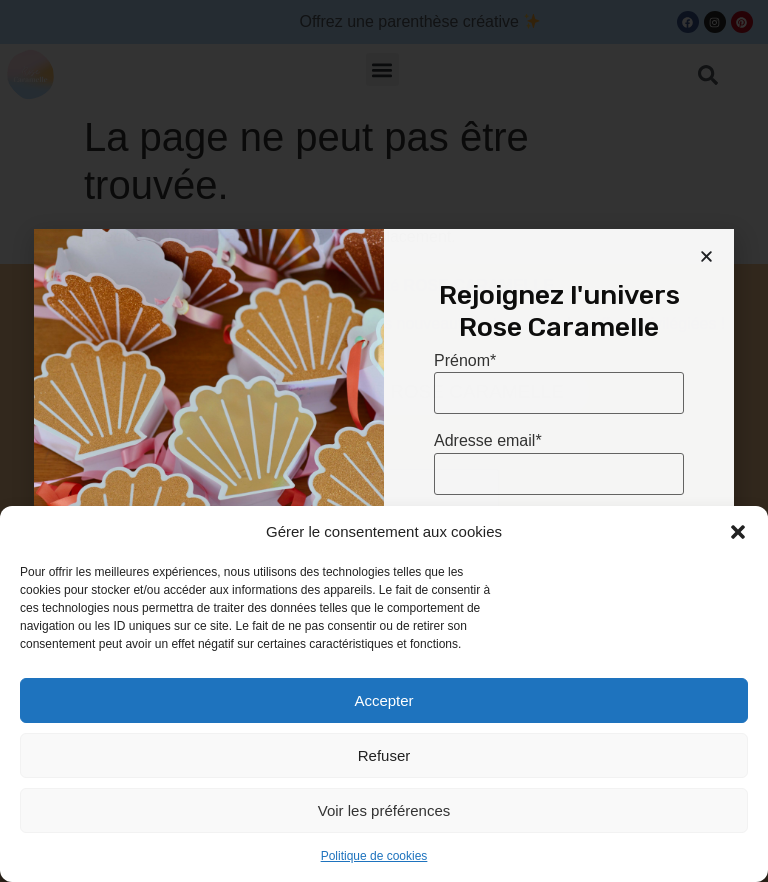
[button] (738, 532)
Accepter (383, 700)
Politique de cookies (374, 856)
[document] (384, 441)
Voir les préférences (384, 810)
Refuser (384, 755)
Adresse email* (488, 441)
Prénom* (465, 361)
